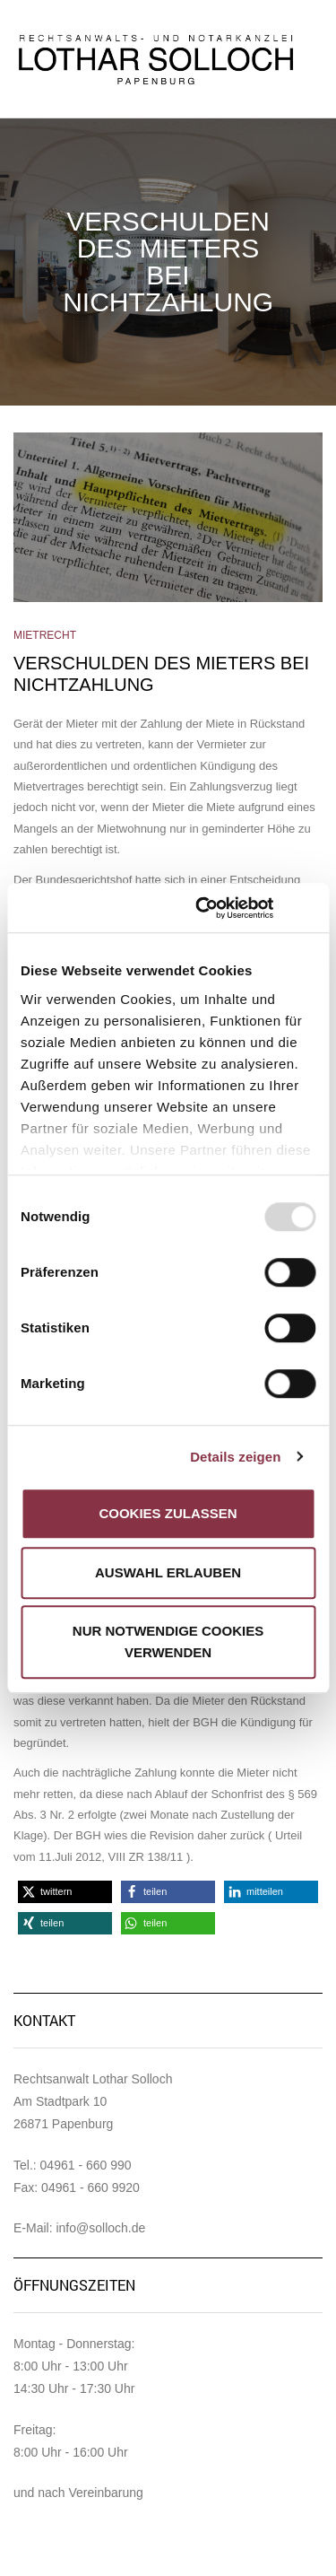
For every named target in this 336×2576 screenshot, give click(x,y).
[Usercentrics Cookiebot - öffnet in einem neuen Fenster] (203, 908)
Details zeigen (235, 1456)
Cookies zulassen (168, 1513)
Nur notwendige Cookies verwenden (168, 1641)
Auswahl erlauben (168, 1572)
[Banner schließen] (309, 908)
